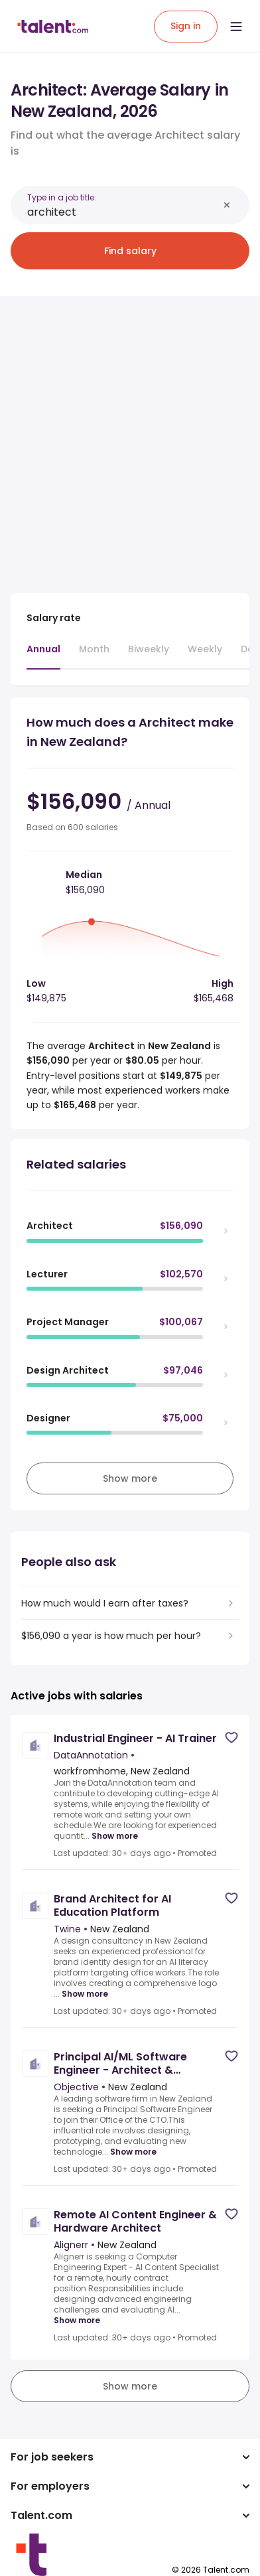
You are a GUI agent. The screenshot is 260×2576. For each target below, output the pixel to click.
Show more (115, 1836)
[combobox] (122, 212)
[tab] (43, 656)
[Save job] (231, 1737)
